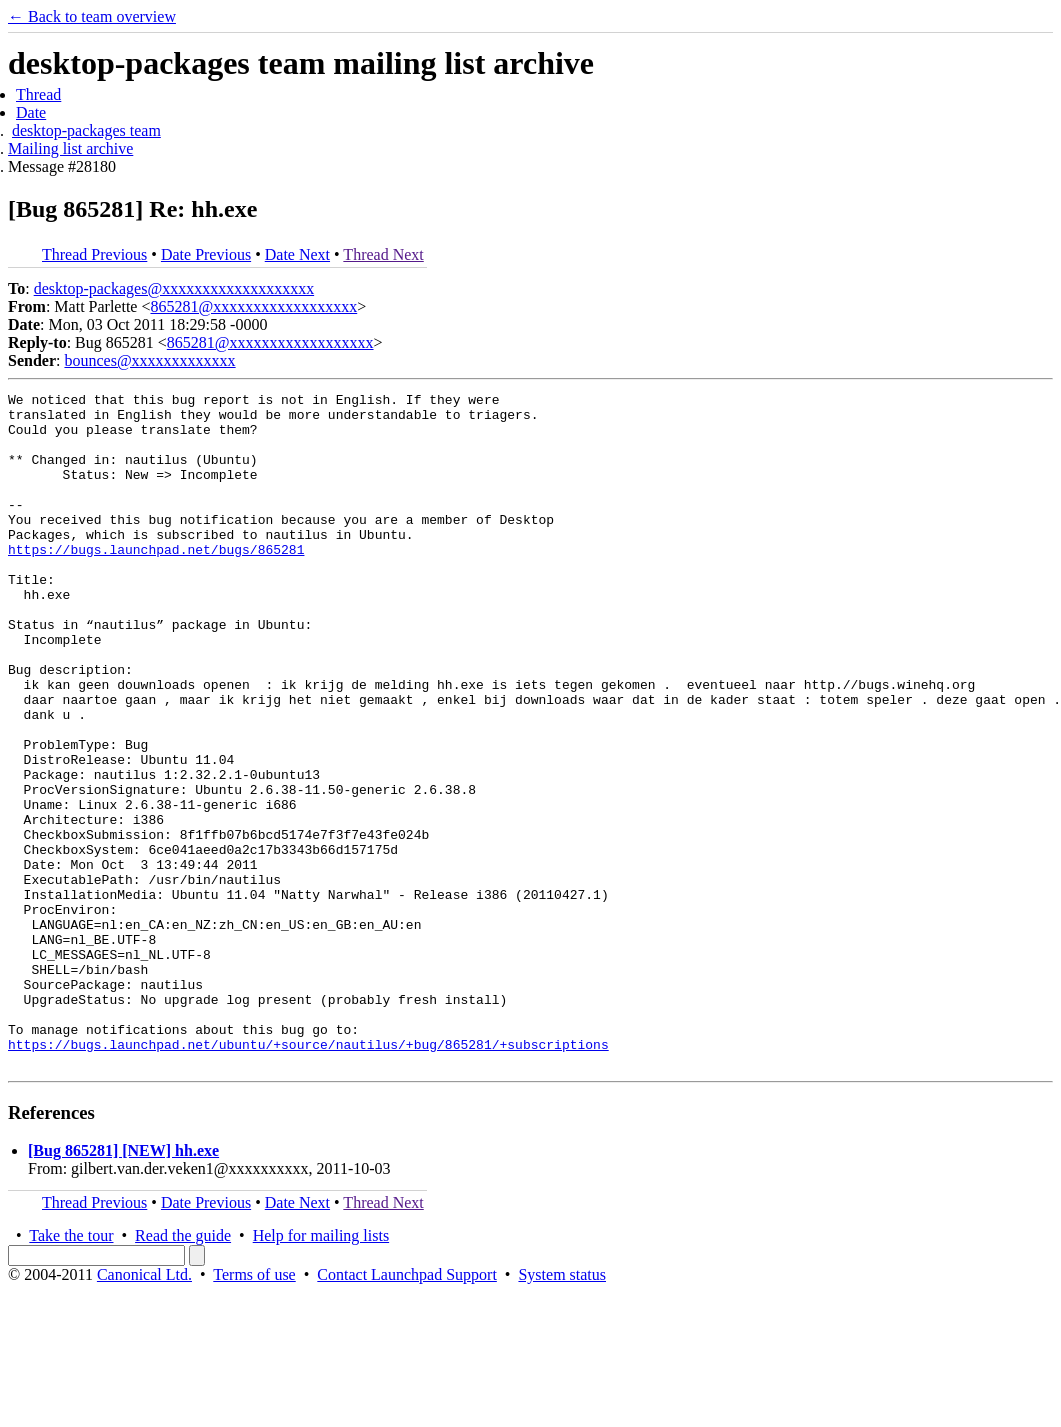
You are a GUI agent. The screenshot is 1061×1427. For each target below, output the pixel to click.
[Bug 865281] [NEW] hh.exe (123, 1285)
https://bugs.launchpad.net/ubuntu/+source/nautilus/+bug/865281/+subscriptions (308, 1176)
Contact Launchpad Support (407, 1409)
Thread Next (383, 254)
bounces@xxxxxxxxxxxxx (149, 360)
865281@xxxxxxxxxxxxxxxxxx (253, 306)
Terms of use (254, 1409)
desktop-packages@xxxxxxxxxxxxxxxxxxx (174, 288)
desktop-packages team (86, 130)
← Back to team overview (92, 16)
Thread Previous (94, 254)
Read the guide (183, 1370)
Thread (38, 94)
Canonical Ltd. (144, 1409)
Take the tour (71, 1370)
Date (31, 112)
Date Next (297, 254)
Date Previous (206, 254)
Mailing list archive (70, 148)
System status (562, 1409)
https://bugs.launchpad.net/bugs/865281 (156, 582)
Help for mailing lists (321, 1370)
